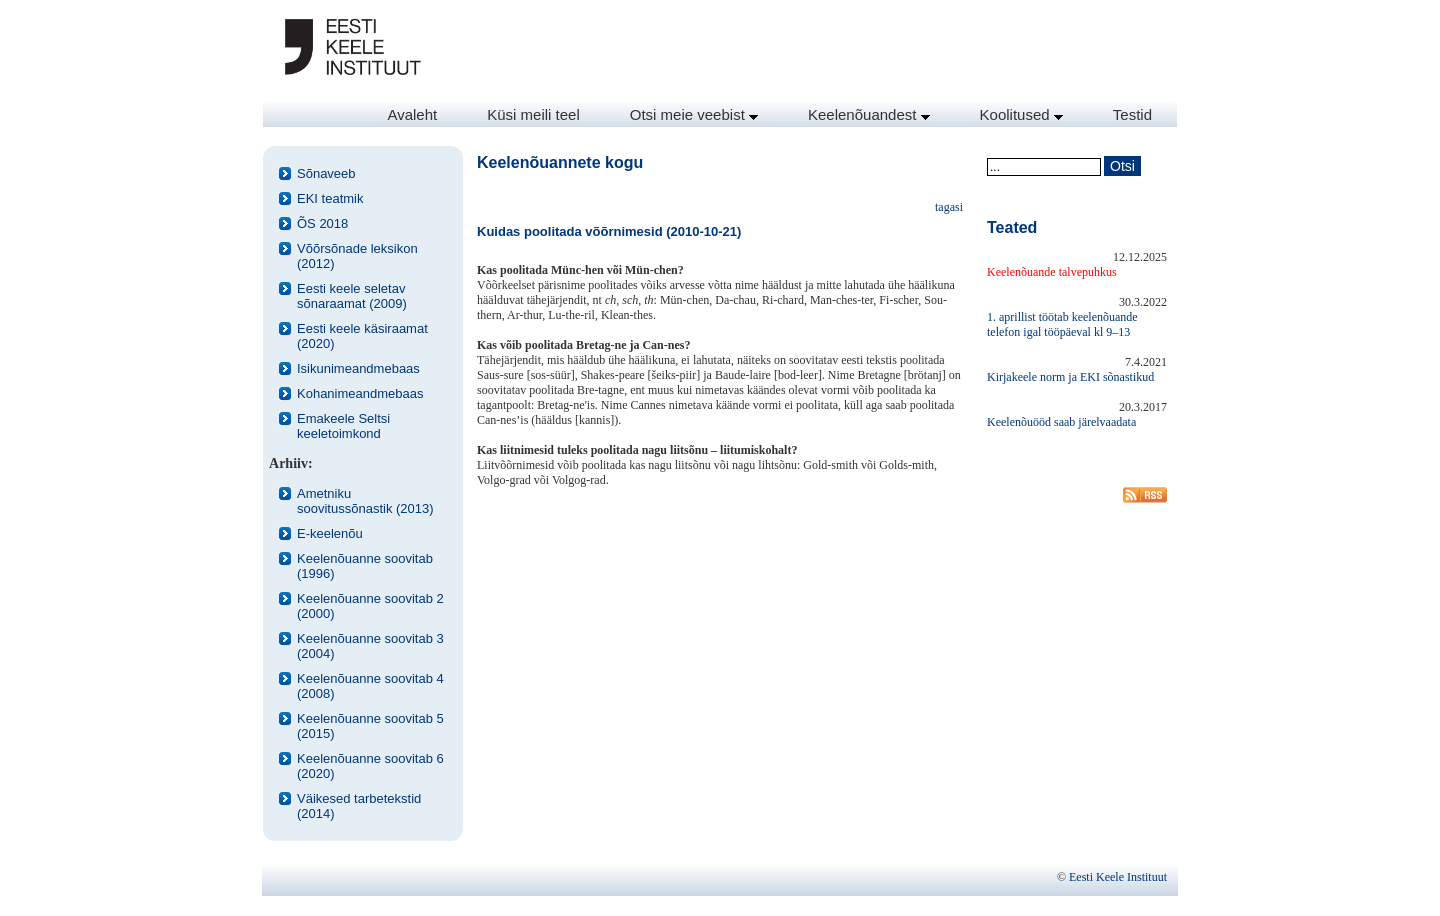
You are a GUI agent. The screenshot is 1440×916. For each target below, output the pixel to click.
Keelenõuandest (869, 114)
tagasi (949, 207)
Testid (1132, 114)
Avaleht (412, 114)
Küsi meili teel (533, 114)
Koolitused (1021, 114)
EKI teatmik (330, 198)
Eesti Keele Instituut (1118, 877)
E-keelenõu (330, 533)
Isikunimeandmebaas (358, 368)
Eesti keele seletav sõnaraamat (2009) (352, 296)
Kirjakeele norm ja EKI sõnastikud (1070, 377)
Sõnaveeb (326, 173)
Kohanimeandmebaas (360, 393)
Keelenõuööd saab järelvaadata (1061, 422)
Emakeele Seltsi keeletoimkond (343, 426)
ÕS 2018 (322, 223)
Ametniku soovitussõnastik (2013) (365, 501)
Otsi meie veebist (694, 114)
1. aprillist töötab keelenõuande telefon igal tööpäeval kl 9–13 (1062, 324)
